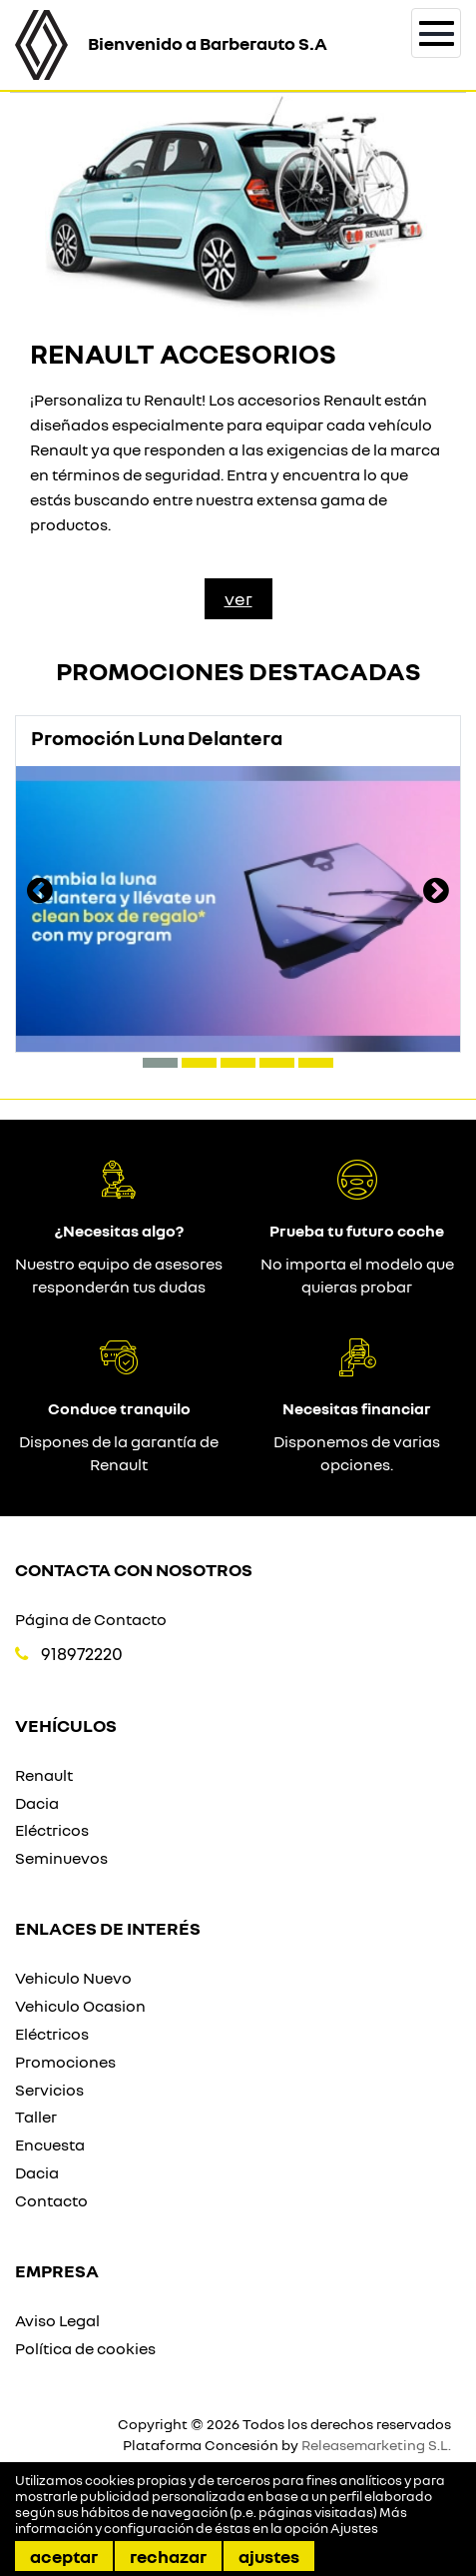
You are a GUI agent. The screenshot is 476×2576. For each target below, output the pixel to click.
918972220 (82, 1653)
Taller (36, 2117)
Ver (238, 598)
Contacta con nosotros (133, 1569)
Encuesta (50, 2144)
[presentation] (40, 893)
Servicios (49, 2090)
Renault (44, 1775)
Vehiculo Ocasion (80, 2006)
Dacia (37, 1803)
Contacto (51, 2200)
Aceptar (64, 2556)
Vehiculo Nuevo (73, 1978)
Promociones (65, 2062)
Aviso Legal (57, 2320)
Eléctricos (52, 1830)
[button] (160, 1063)
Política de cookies (85, 2348)
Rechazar (168, 2556)
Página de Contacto (91, 1619)
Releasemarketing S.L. (376, 2444)
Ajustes (268, 2556)
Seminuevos (61, 1858)
